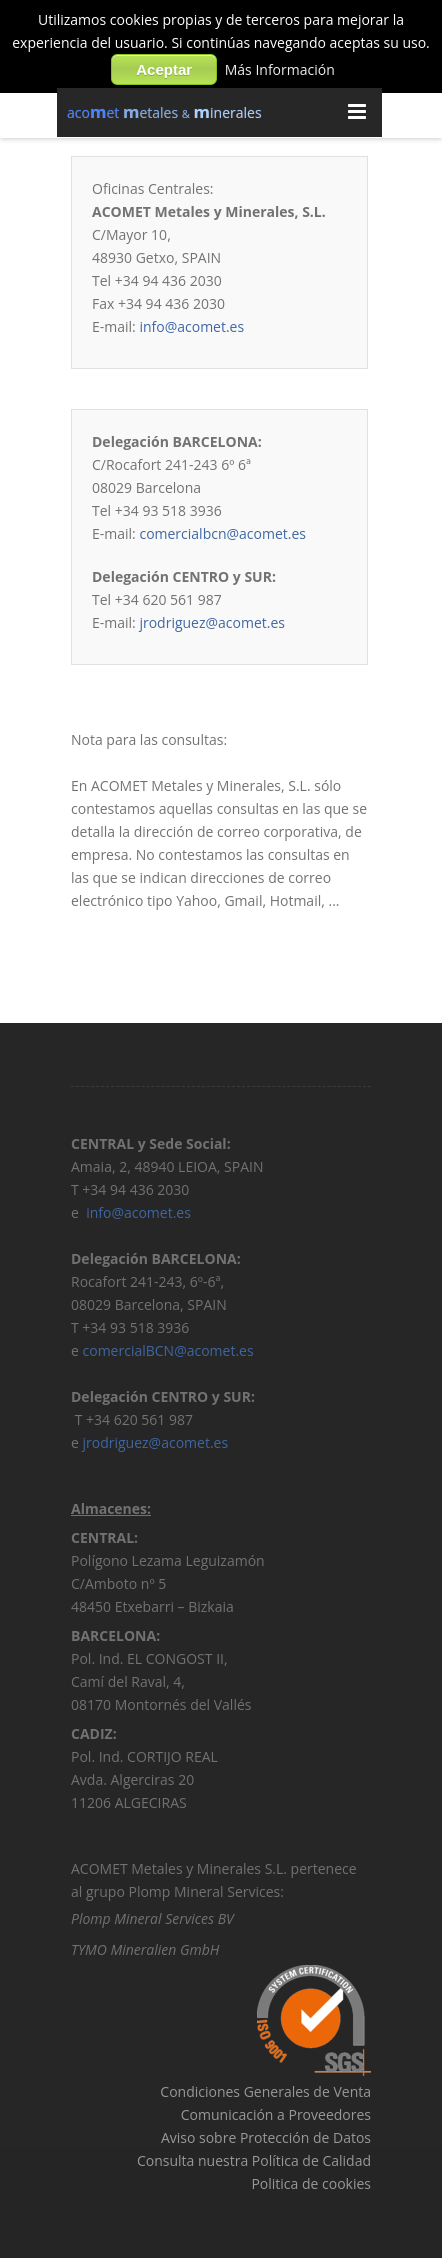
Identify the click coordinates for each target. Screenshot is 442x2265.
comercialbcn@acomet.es (222, 533)
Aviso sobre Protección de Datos (266, 2140)
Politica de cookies (311, 2186)
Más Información (280, 69)
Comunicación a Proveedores (276, 2117)
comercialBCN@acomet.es (168, 1353)
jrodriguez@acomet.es (212, 622)
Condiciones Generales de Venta (265, 2094)
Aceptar (164, 69)
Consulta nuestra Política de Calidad (254, 2163)
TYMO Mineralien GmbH (145, 1952)
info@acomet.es (191, 326)
